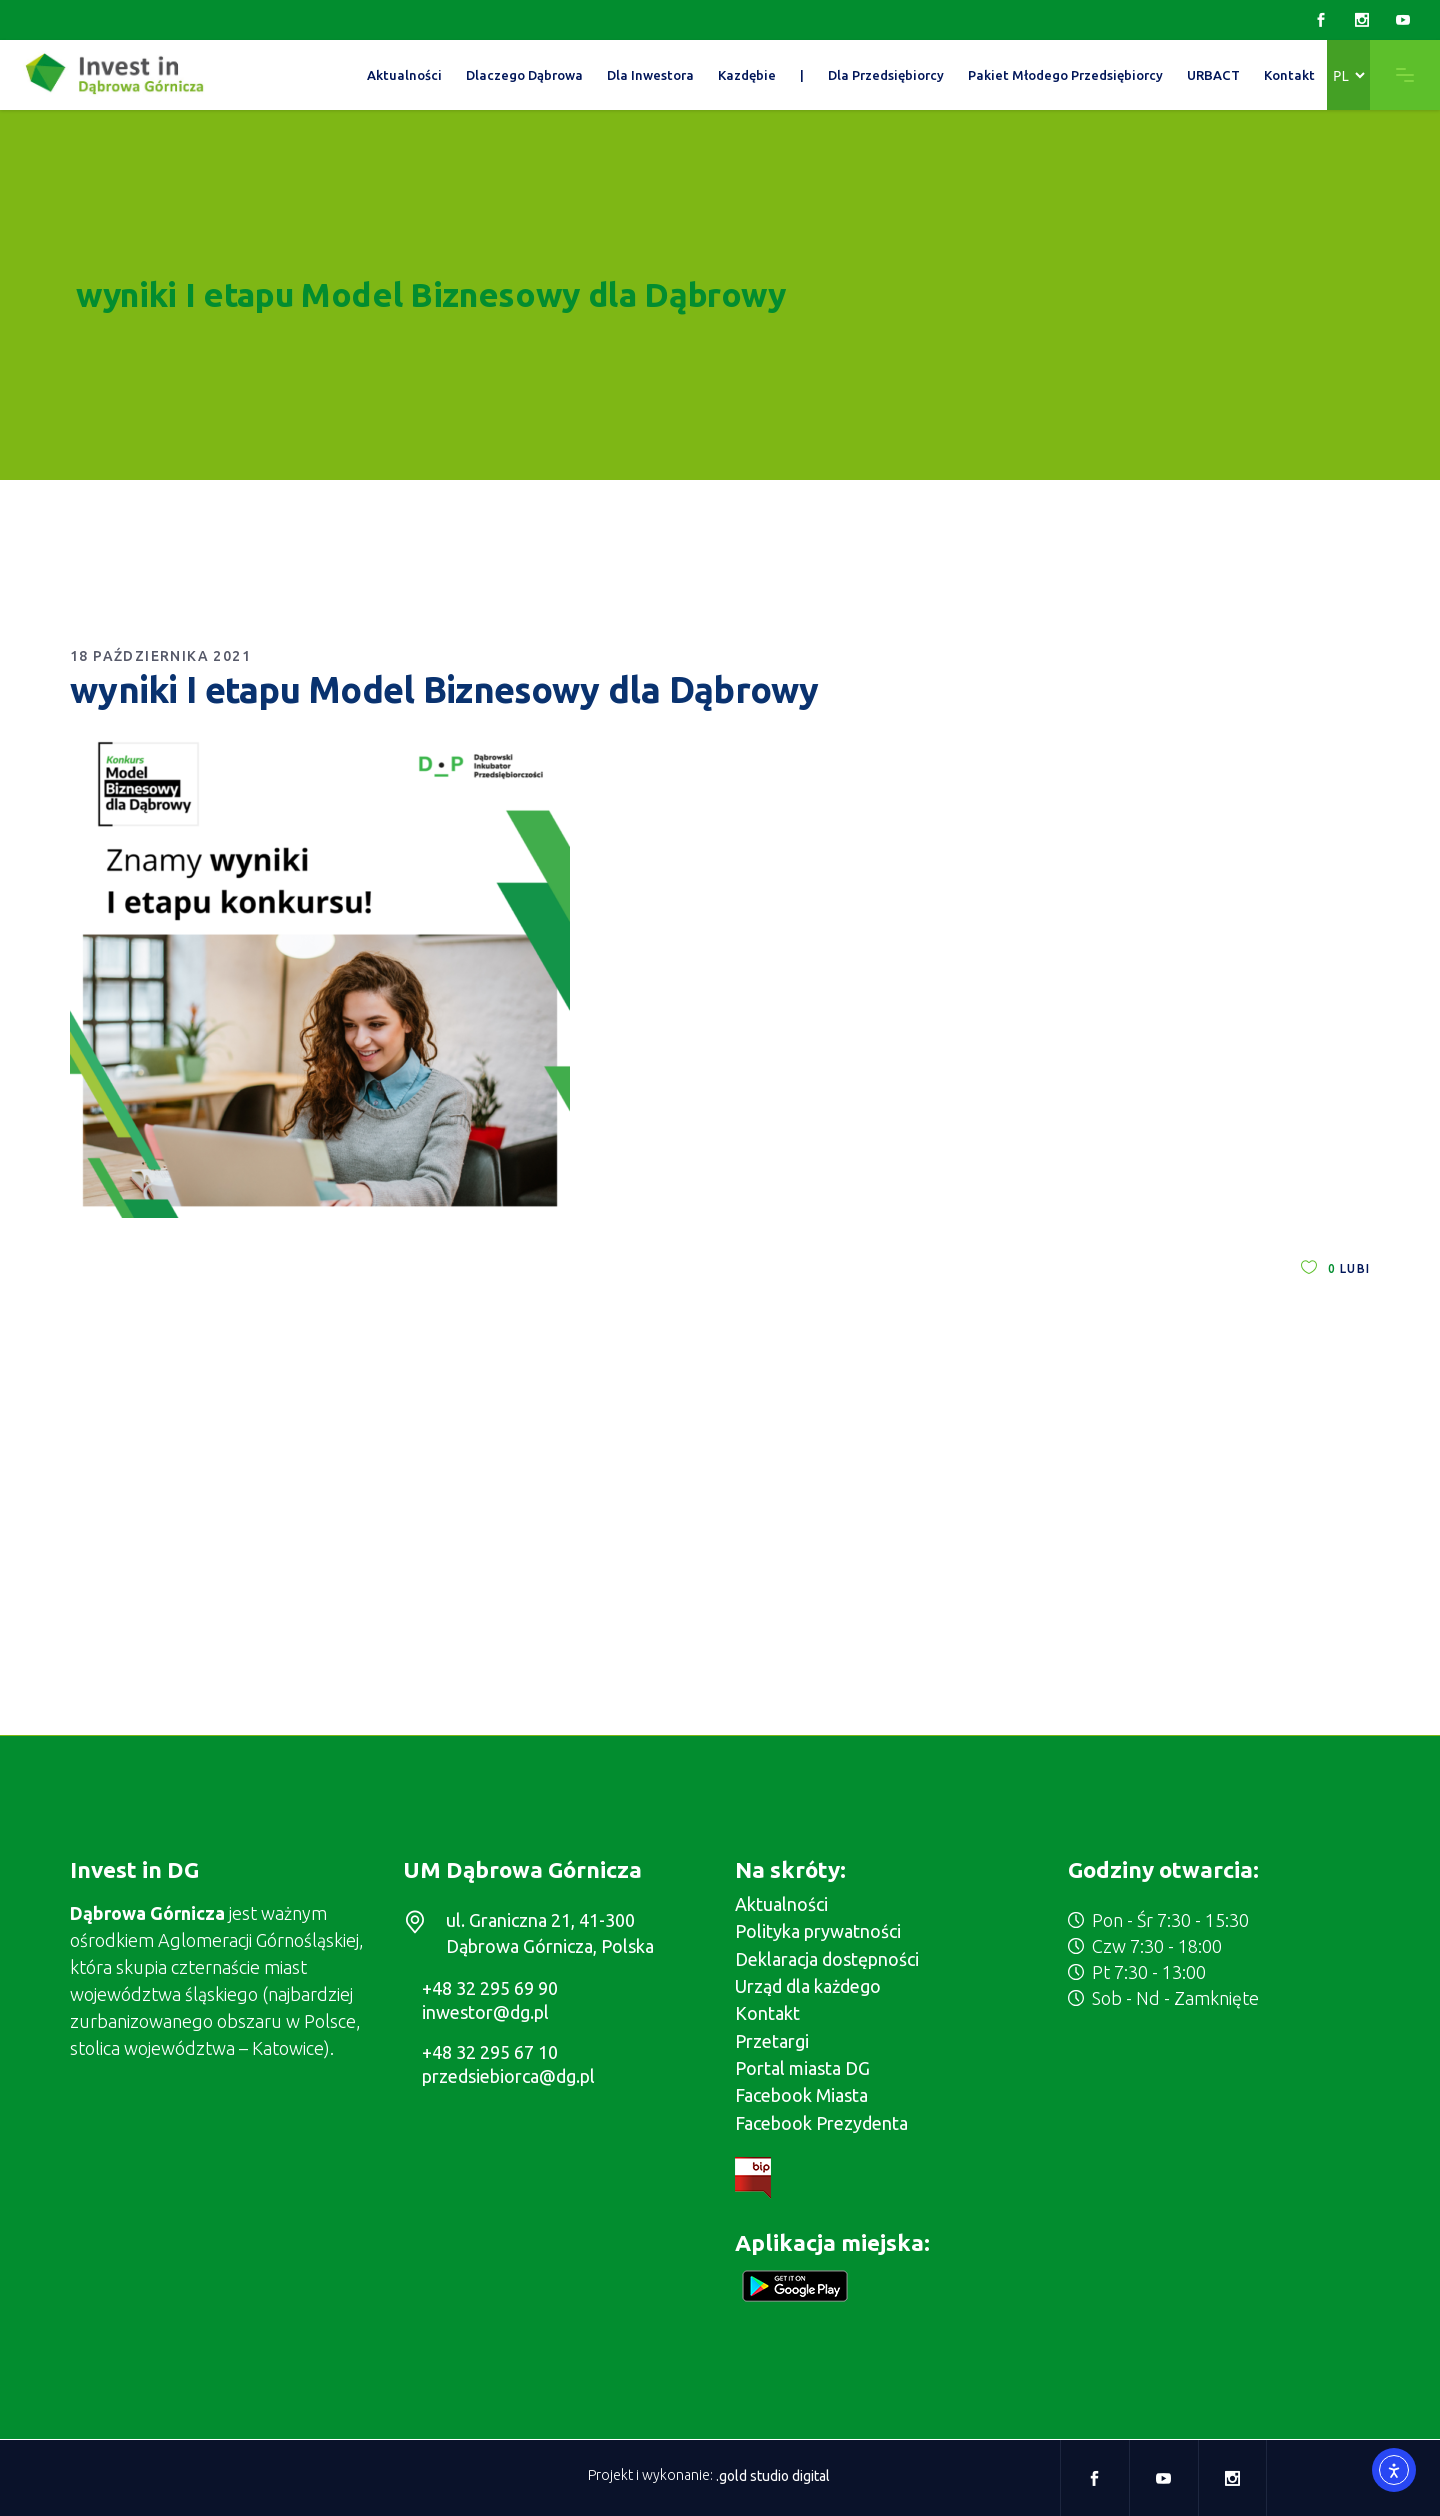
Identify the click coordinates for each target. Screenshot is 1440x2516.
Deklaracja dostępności (827, 1959)
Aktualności (781, 1904)
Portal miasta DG (802, 2068)
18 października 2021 (160, 656)
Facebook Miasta (801, 2095)
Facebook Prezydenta (821, 2123)
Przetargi (772, 2041)
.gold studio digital (773, 2476)
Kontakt (767, 2013)
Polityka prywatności (818, 1931)
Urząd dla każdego (808, 1986)
